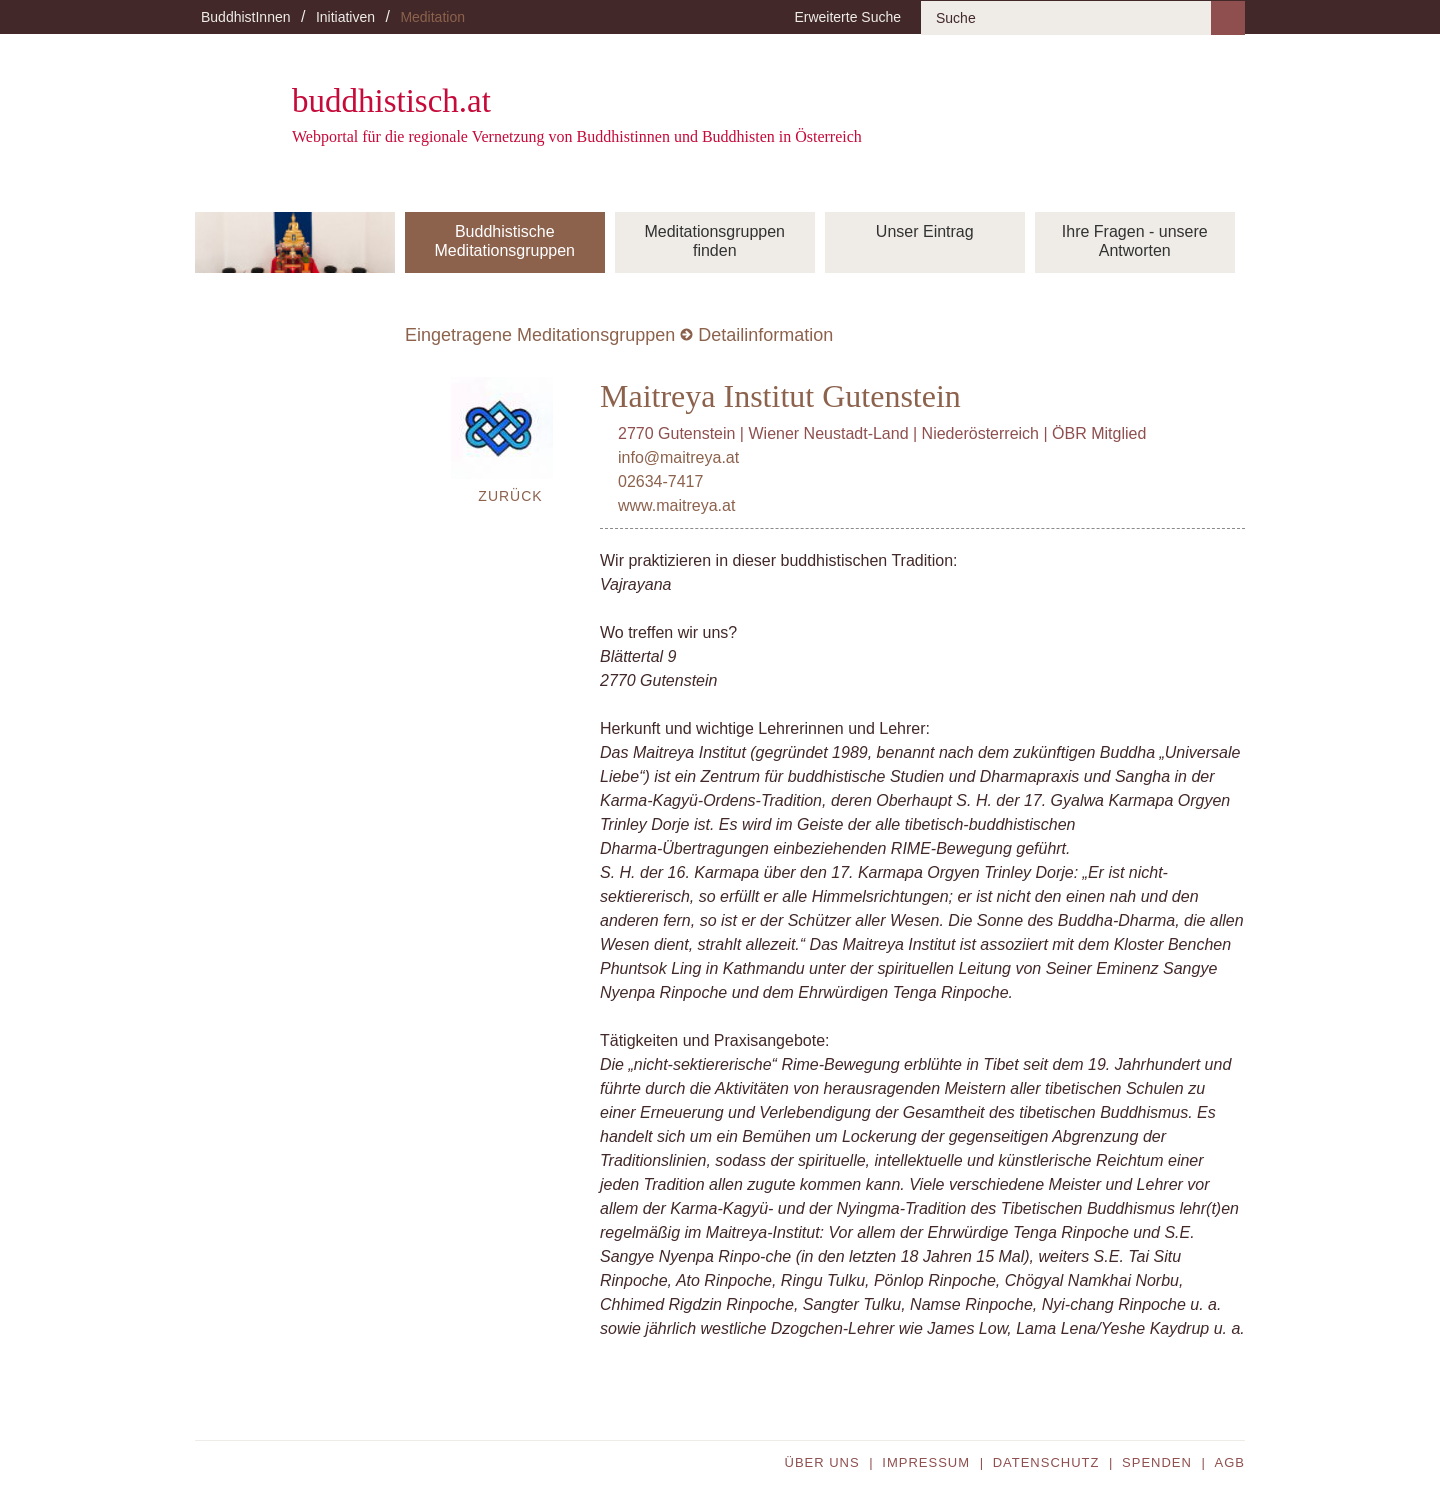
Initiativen (345, 17)
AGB (1230, 1462)
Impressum (926, 1462)
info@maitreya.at (678, 457)
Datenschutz (1046, 1462)
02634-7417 (660, 481)
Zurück (510, 496)
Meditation (432, 17)
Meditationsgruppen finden (714, 241)
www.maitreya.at (676, 505)
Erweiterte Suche (847, 17)
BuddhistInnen (246, 17)
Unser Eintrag (925, 231)
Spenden (1157, 1462)
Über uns (822, 1462)
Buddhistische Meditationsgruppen (504, 241)
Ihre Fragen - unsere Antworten (1135, 241)
